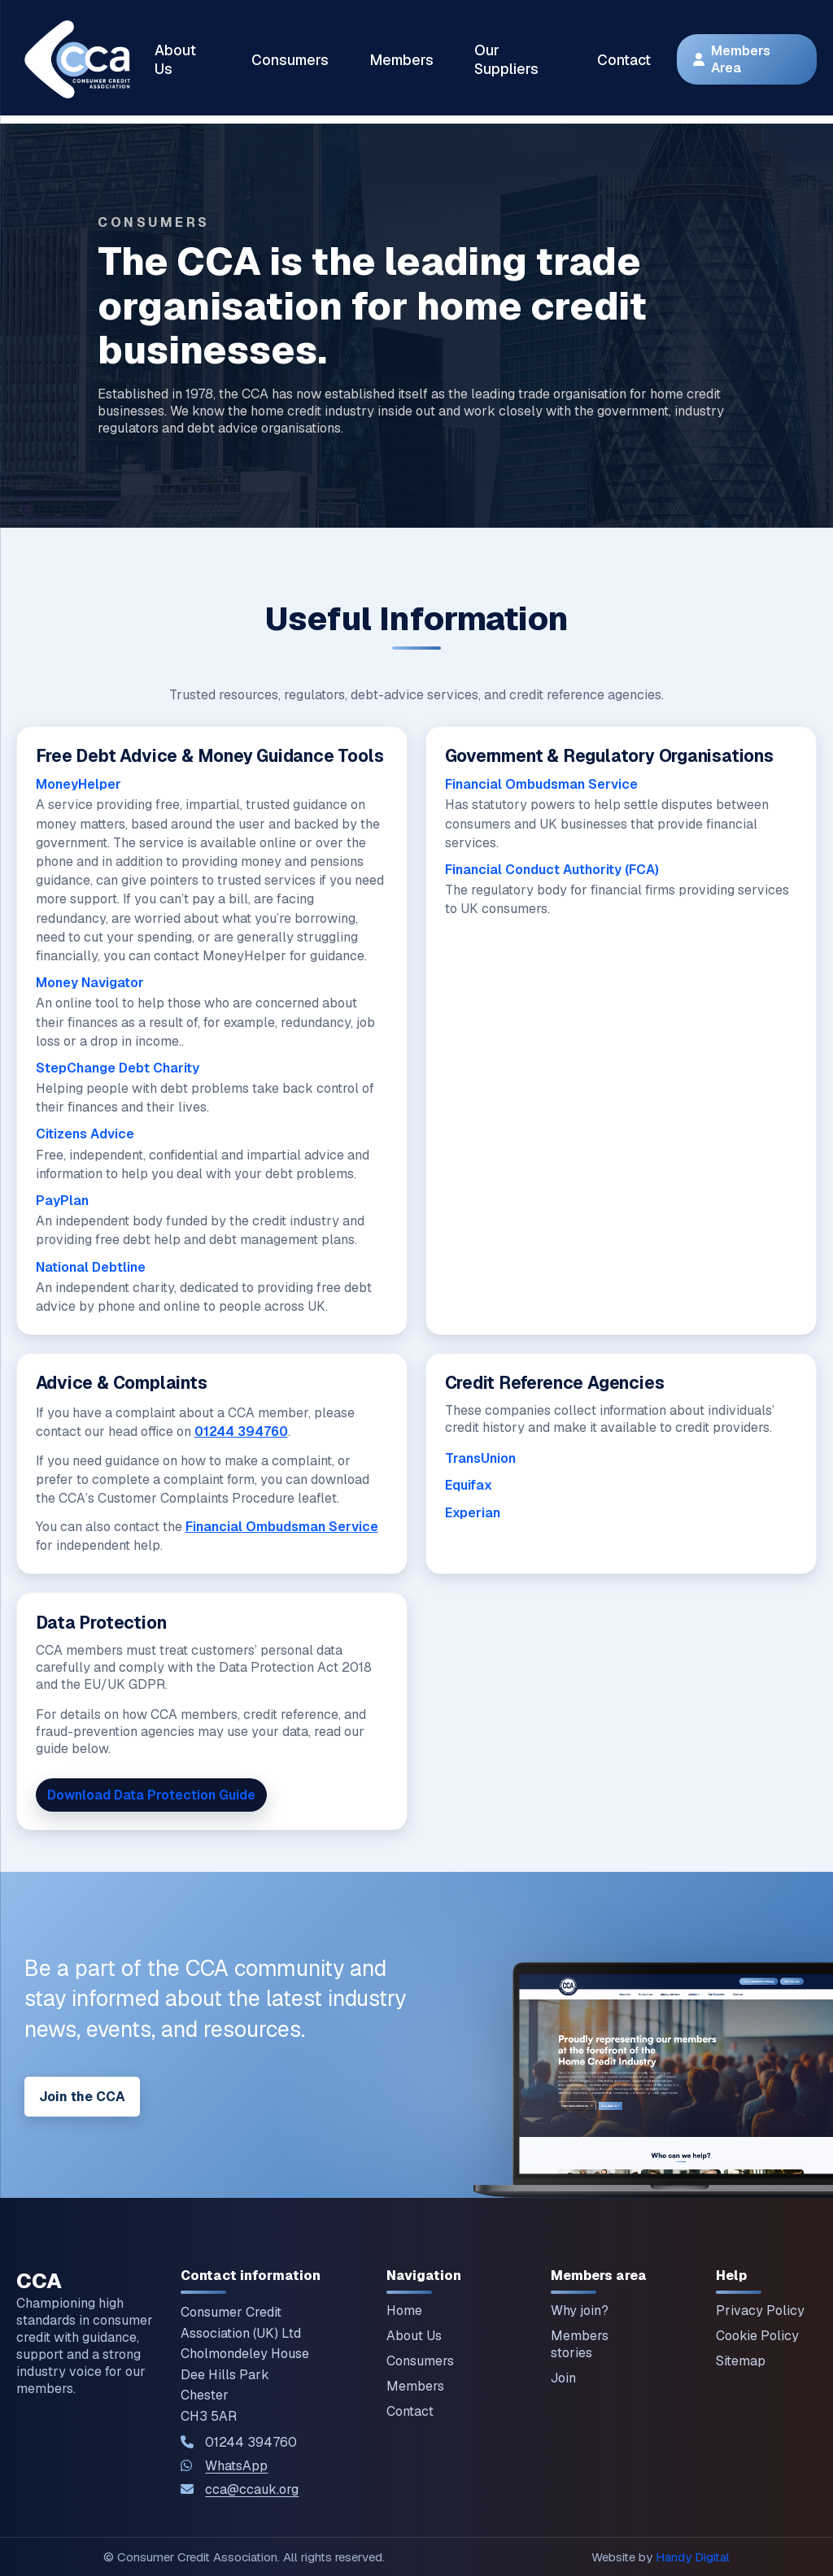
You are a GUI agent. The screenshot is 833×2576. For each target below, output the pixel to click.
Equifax (468, 1485)
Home (404, 2310)
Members (401, 59)
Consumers (290, 59)
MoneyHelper (78, 784)
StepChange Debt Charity (117, 1068)
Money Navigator (90, 982)
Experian (472, 1512)
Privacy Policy (760, 2310)
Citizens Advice (85, 1133)
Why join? (579, 2310)
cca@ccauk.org (252, 2489)
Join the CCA (82, 2096)
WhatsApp (236, 2465)
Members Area (731, 59)
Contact (624, 59)
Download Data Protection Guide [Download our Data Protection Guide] (151, 1795)
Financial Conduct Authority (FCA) (552, 869)
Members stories (579, 2344)
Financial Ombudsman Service (541, 784)
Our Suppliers (506, 59)
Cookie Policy (757, 2335)
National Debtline (91, 1267)
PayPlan (62, 1200)
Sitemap (740, 2360)
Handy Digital (693, 2557)
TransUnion (480, 1458)
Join (563, 2378)
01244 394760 (241, 1431)
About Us (175, 59)
